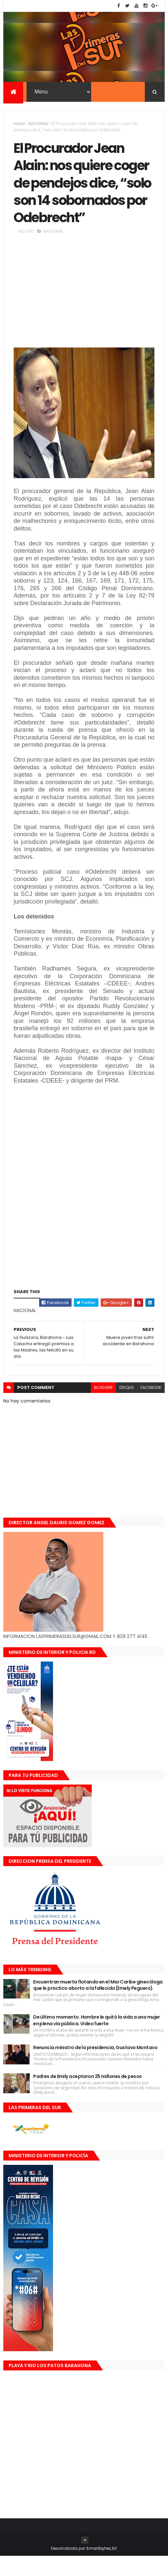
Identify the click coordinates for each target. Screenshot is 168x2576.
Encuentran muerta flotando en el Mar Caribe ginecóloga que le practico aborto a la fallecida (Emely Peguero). (98, 2004)
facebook (150, 1407)
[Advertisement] (84, 313)
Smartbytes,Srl (101, 2568)
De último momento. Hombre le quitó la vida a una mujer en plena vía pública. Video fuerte (96, 2040)
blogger (103, 1407)
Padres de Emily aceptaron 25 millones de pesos (87, 2096)
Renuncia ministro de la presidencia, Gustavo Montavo (95, 2067)
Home (19, 124)
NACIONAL (38, 124)
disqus (126, 1407)
